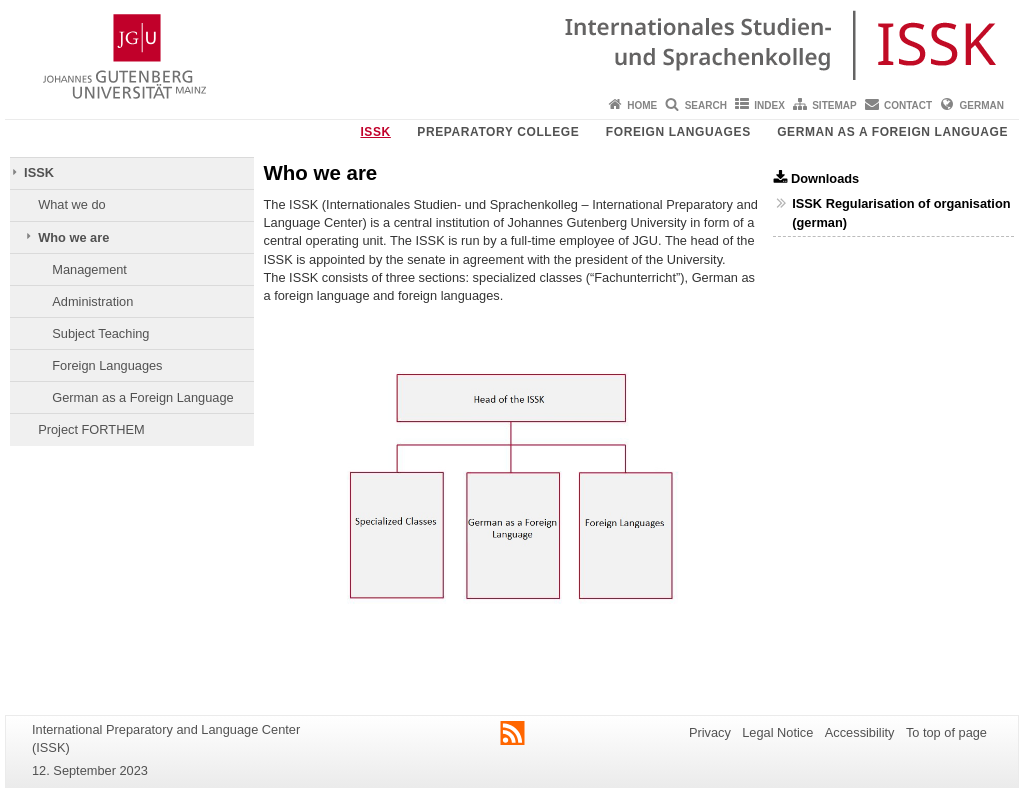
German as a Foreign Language (892, 132)
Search (706, 105)
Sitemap (834, 105)
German (982, 105)
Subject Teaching (100, 333)
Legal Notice (777, 732)
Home (642, 105)
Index (769, 105)
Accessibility (860, 732)
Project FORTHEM (91, 429)
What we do (72, 204)
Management (89, 269)
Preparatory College (498, 132)
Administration (92, 301)
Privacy (710, 732)
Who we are (73, 237)
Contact (908, 105)
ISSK (375, 132)
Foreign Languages (678, 132)
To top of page (946, 732)
